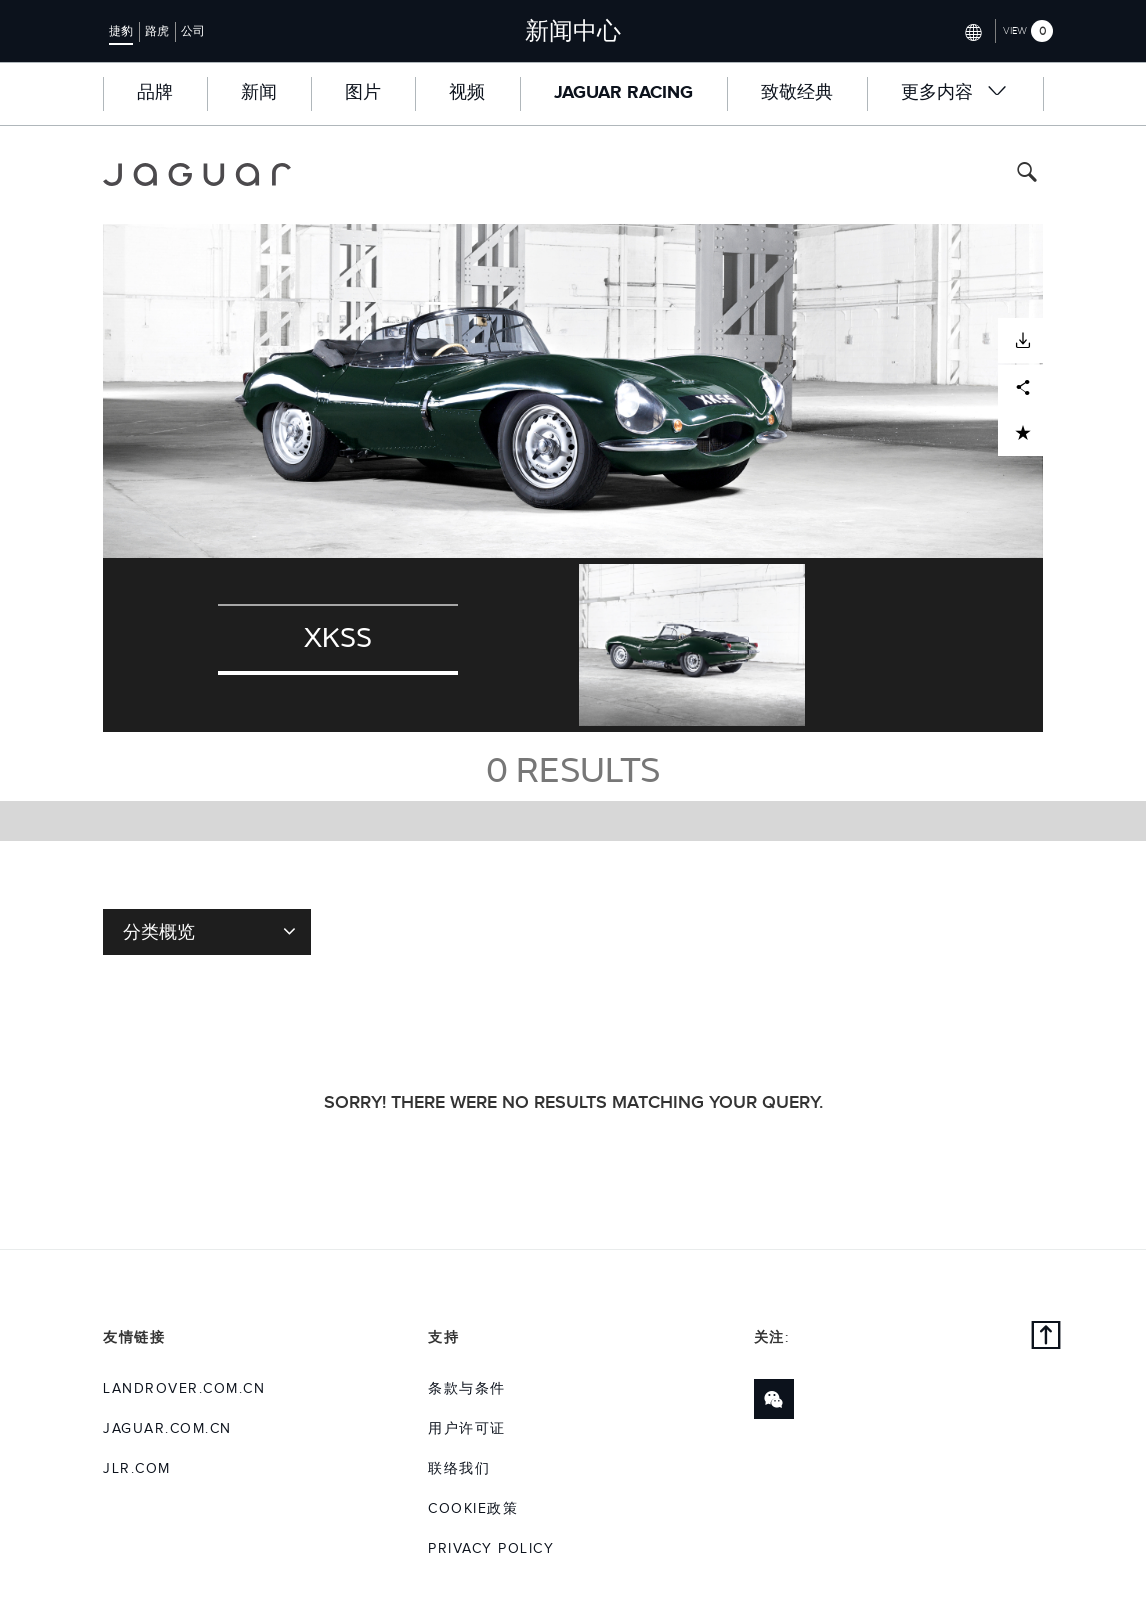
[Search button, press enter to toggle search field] (1027, 174)
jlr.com (137, 1469)
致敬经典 (797, 93)
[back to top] (1046, 1338)
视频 (467, 93)
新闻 (259, 93)
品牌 (155, 93)
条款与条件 (467, 1389)
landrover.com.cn (184, 1389)
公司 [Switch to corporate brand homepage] (193, 31)
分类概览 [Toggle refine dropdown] (209, 931)
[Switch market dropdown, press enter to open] (971, 30)
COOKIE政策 (473, 1509)
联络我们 (459, 1469)
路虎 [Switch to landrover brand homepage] (157, 31)
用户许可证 (467, 1429)
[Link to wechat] (774, 1399)
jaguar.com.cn (167, 1429)
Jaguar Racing (623, 93)
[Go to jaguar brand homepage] (197, 174)
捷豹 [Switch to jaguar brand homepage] (121, 31)
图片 (363, 93)
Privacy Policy (491, 1549)
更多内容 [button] (955, 92)
